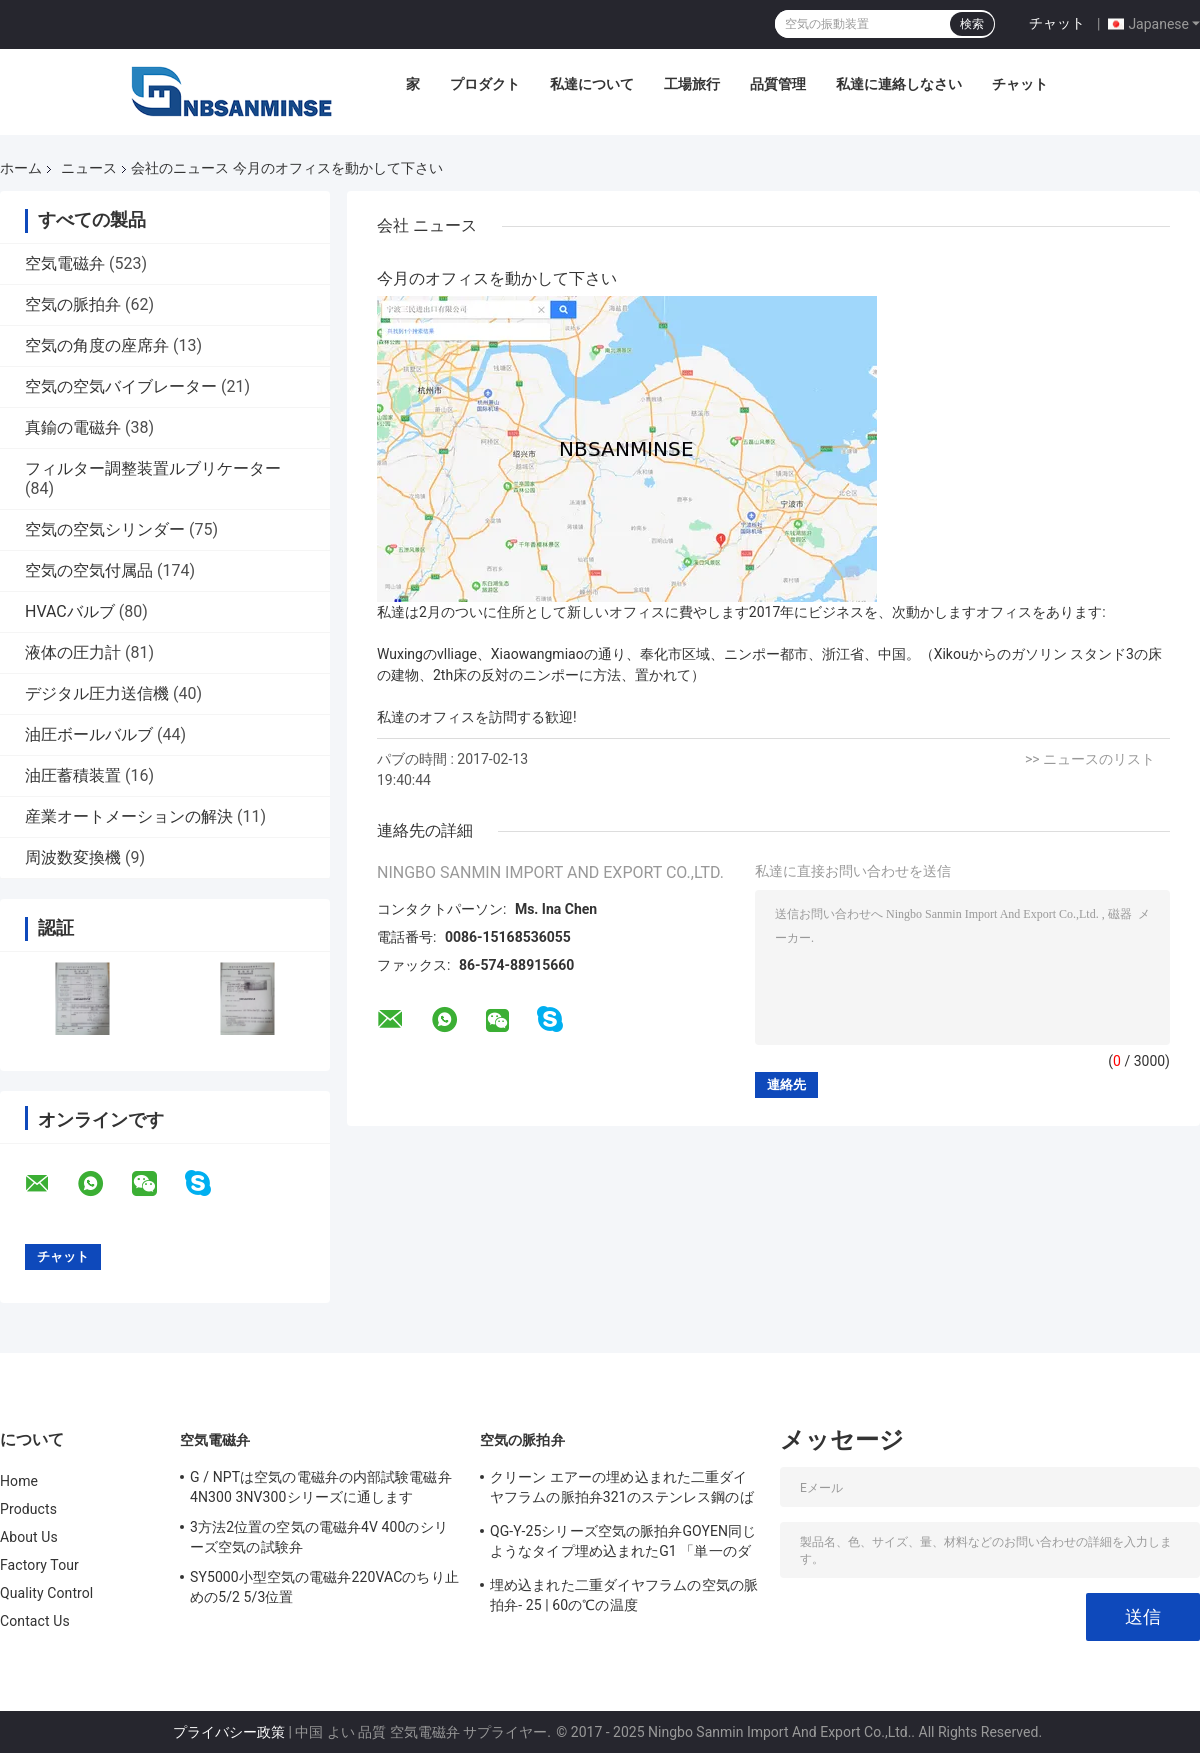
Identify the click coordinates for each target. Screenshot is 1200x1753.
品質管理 (778, 84)
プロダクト (485, 84)
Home (19, 1481)
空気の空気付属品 (89, 570)
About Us (29, 1537)
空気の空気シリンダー (105, 529)
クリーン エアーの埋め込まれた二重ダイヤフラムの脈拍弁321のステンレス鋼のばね (622, 1490)
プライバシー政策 (229, 1732)
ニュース (89, 168)
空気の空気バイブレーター (121, 386)
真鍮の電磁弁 (73, 427)
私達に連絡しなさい (899, 84)
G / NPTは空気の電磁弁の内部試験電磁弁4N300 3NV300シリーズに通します (321, 1487)
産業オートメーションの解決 (129, 816)
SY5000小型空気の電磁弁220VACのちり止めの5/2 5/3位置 (324, 1587)
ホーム (21, 168)
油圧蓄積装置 (73, 775)
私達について (592, 84)
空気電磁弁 (65, 263)
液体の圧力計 (73, 652)
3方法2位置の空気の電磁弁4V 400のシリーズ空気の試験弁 (319, 1537)
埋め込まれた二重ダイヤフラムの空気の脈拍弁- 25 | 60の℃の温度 (624, 1595)
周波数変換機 (73, 857)
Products (28, 1509)
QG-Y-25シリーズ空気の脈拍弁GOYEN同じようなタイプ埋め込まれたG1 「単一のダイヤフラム (623, 1544)
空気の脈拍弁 (73, 304)
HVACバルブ (70, 611)
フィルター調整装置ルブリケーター (153, 468)
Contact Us (35, 1621)
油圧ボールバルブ (89, 734)
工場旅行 (692, 84)
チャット (1057, 23)
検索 (972, 24)
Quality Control (46, 1593)
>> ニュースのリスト (1090, 759)
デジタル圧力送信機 (97, 693)
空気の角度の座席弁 (97, 345)
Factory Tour (39, 1565)
